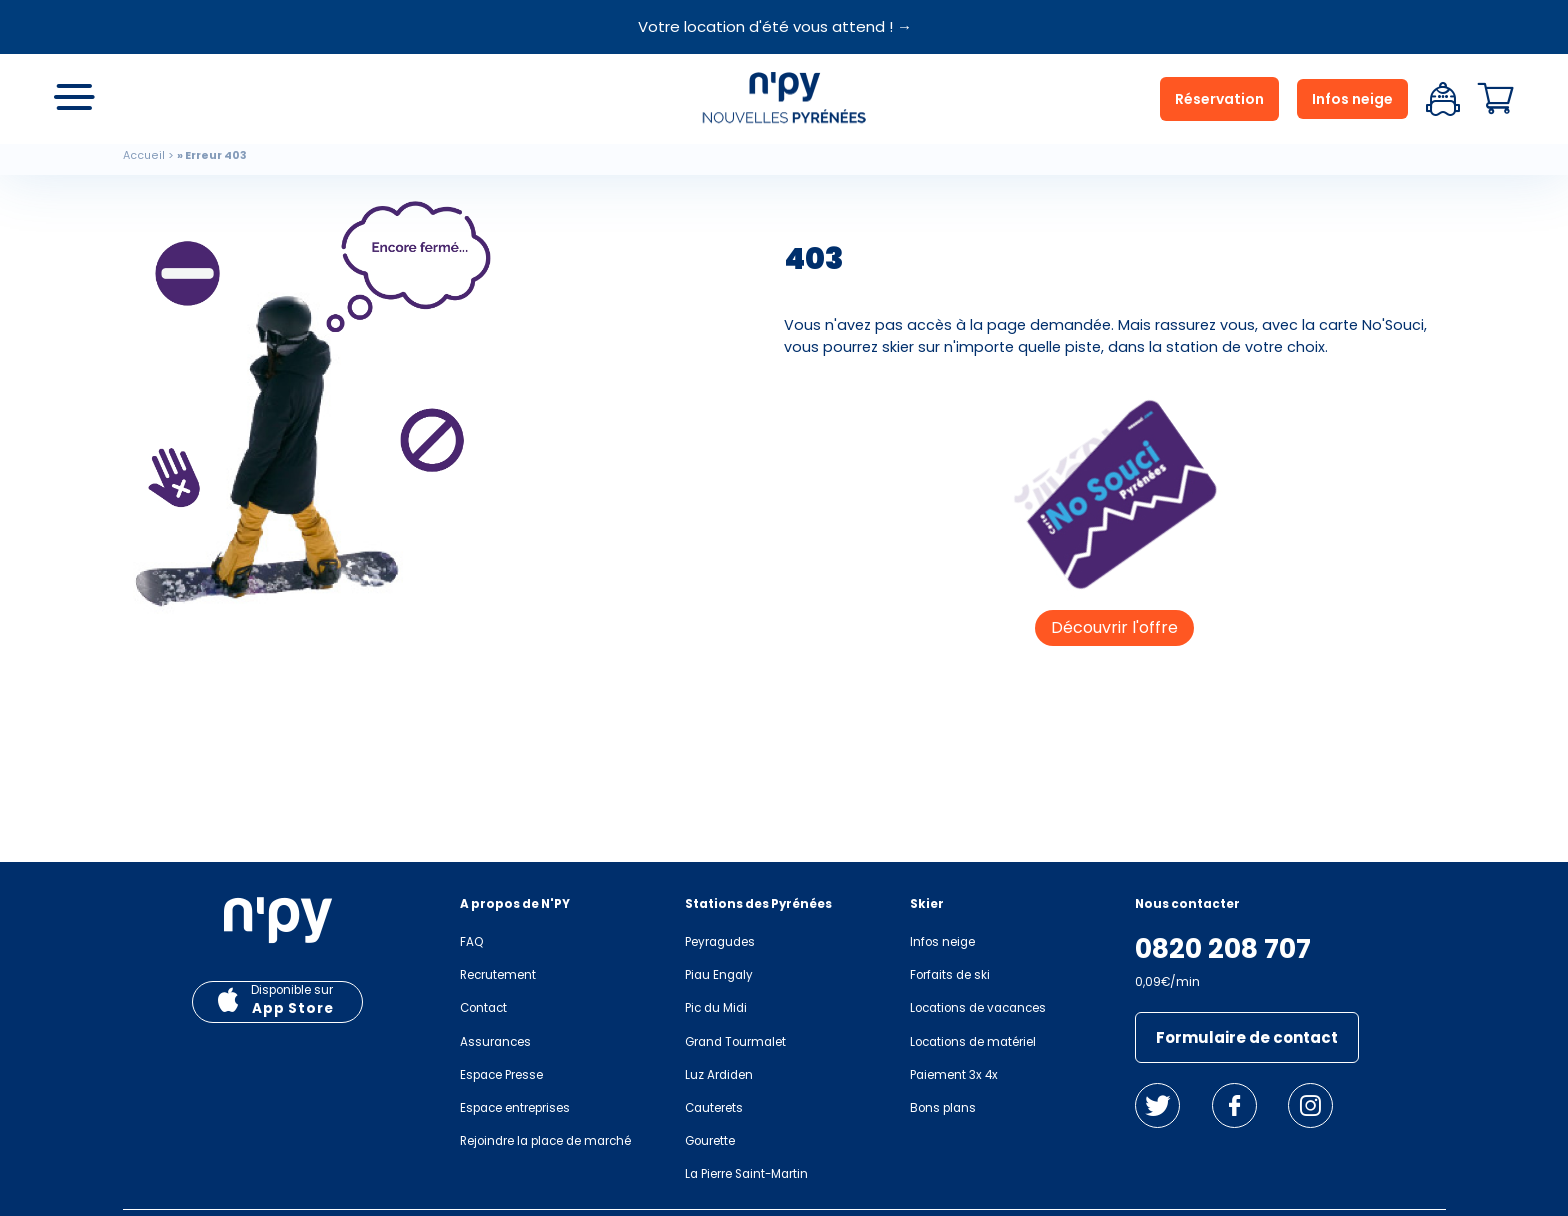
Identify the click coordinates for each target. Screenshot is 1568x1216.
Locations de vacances (978, 1008)
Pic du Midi (716, 1008)
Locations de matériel (973, 1042)
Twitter (1157, 1105)
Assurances (495, 1042)
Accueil (144, 155)
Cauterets (714, 1108)
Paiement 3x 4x (954, 1075)
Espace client (1443, 99)
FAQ (471, 942)
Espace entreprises (515, 1108)
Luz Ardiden (719, 1075)
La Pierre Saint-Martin (746, 1174)
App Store (293, 1008)
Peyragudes (720, 942)
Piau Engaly (719, 975)
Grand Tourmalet (735, 1042)
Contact (483, 1008)
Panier (1496, 99)
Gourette (710, 1141)
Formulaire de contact (1247, 1037)
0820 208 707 (1223, 949)
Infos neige (1352, 99)
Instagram (1310, 1105)
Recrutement (498, 975)
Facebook (1234, 1105)
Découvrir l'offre (1114, 627)
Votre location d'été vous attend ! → (775, 26)
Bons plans (943, 1108)
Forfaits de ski (950, 975)
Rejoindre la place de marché (545, 1141)
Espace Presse (501, 1075)
